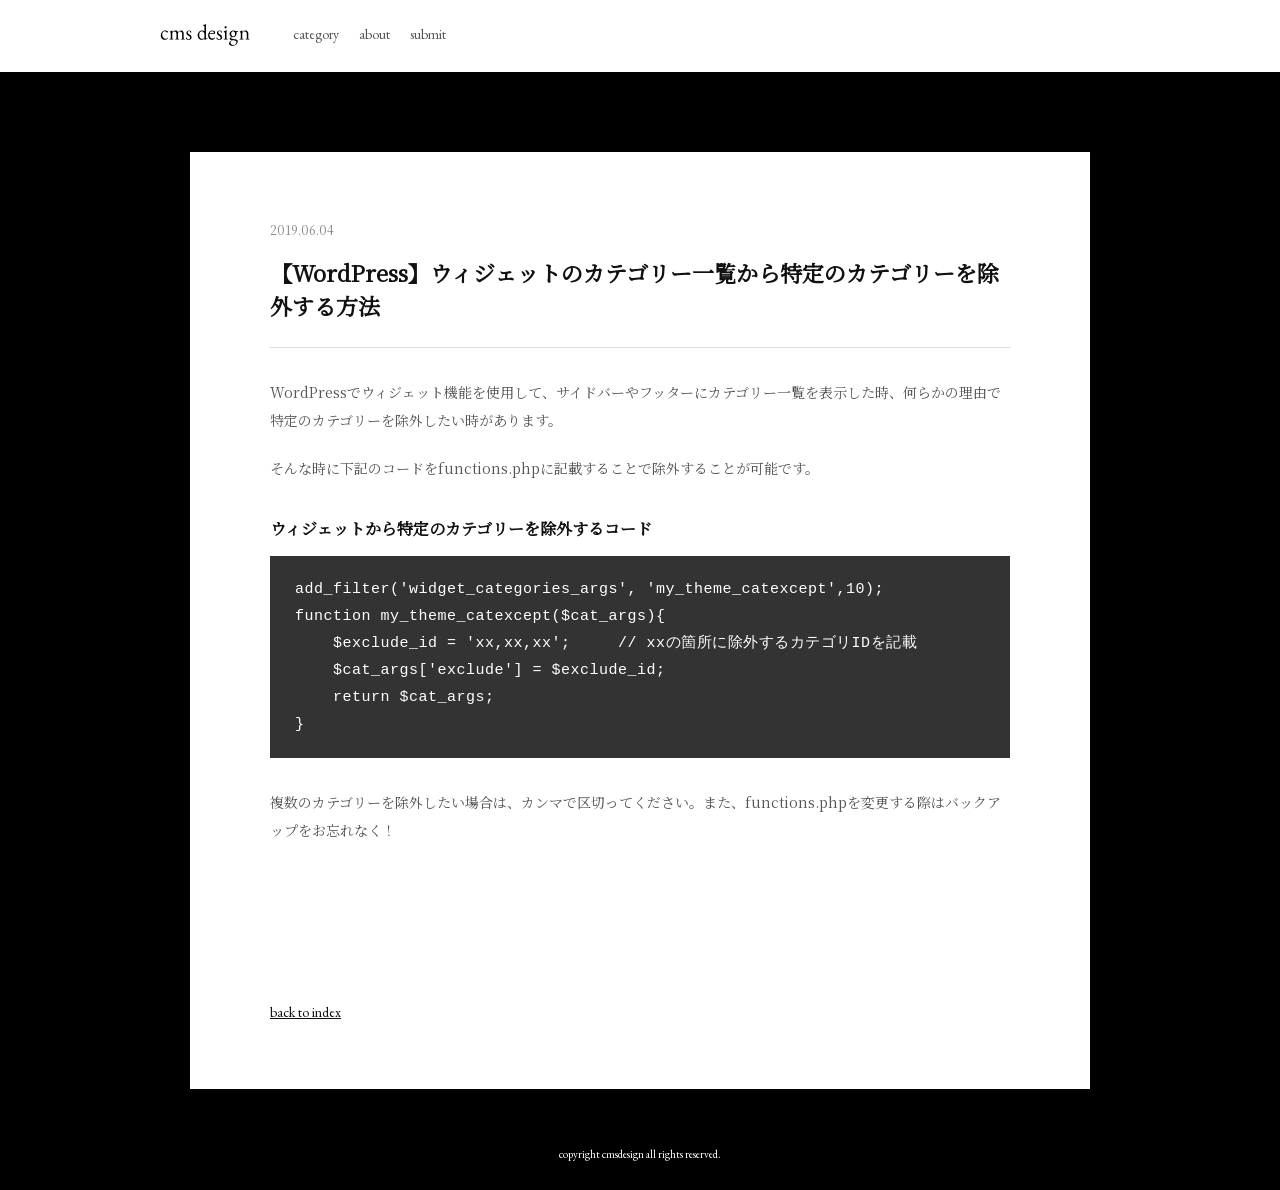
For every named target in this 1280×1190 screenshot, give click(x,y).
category (316, 34)
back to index (305, 1012)
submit (428, 34)
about (374, 34)
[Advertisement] (640, 929)
